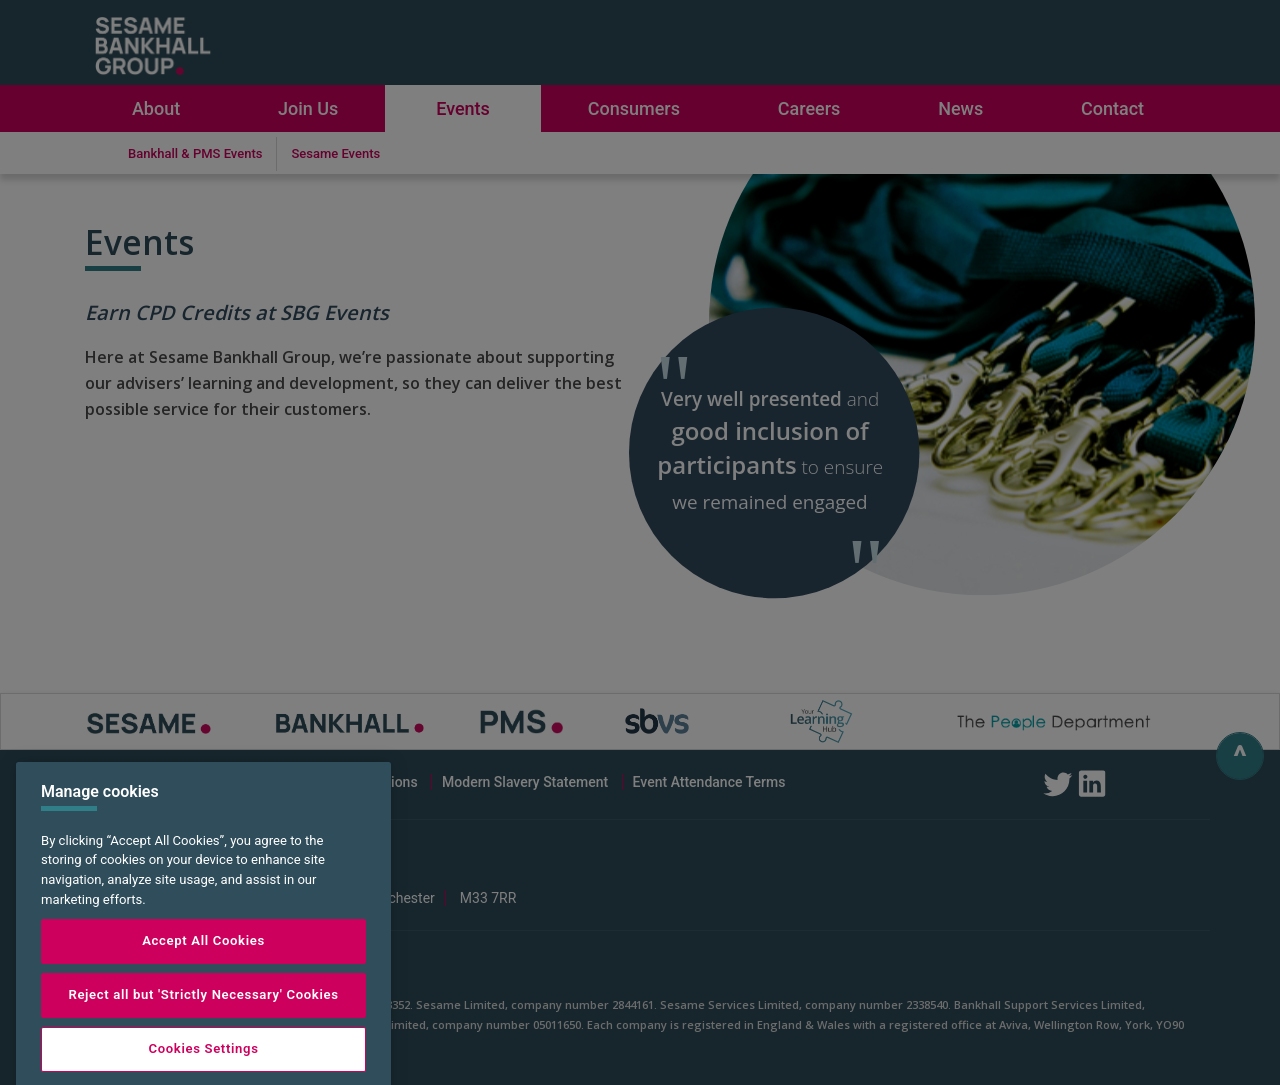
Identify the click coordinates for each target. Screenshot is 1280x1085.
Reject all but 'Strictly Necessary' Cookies (203, 1020)
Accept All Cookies (203, 966)
